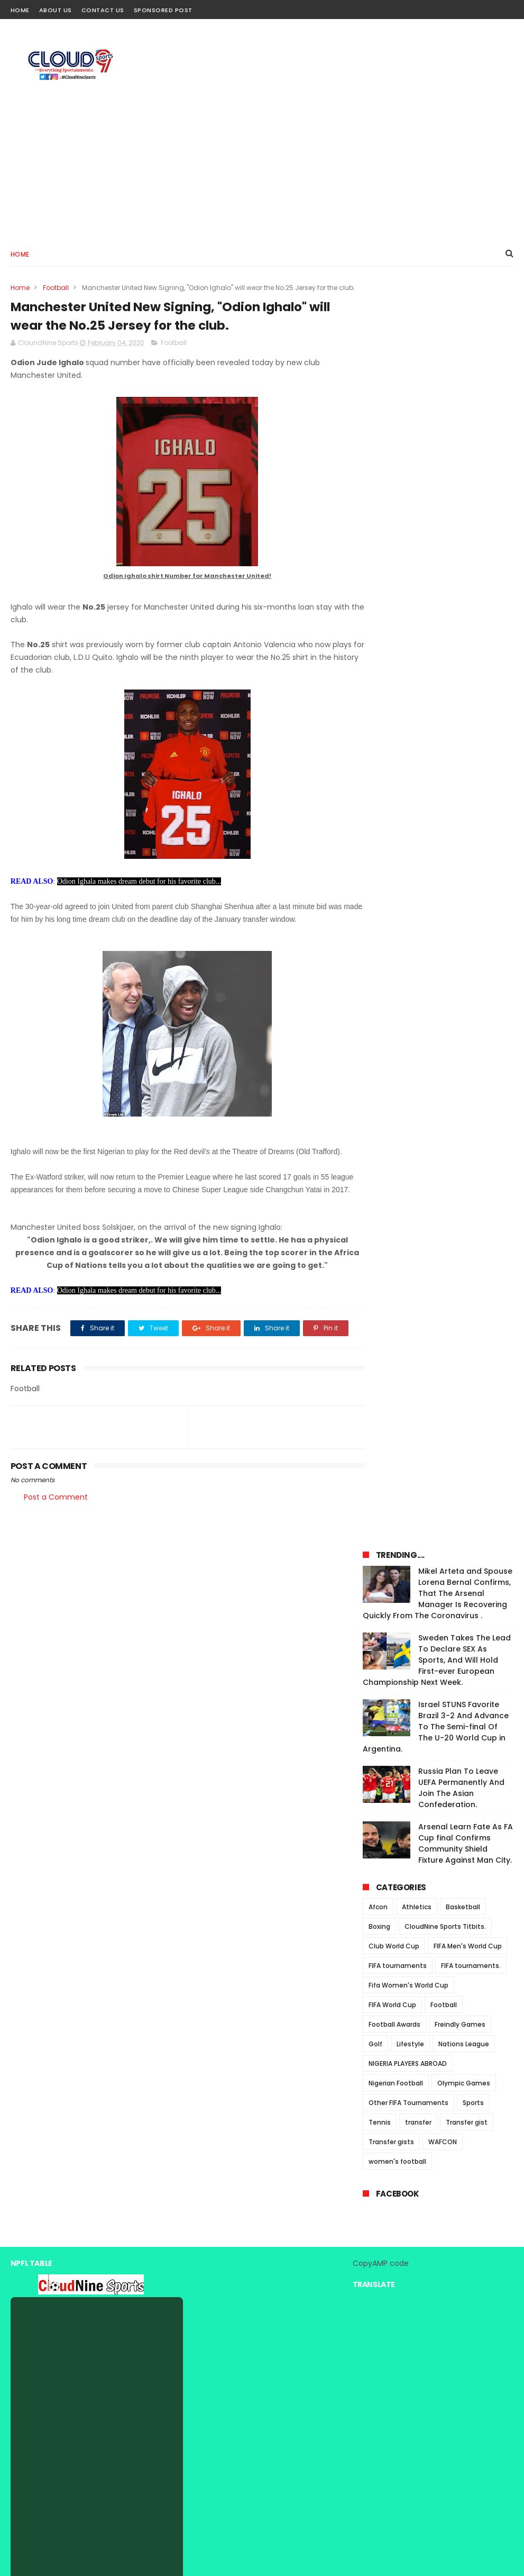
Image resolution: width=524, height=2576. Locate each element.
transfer (418, 886)
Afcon (378, 671)
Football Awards (394, 788)
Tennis (380, 886)
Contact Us (102, 10)
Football (56, 287)
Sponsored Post (163, 10)
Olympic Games (463, 847)
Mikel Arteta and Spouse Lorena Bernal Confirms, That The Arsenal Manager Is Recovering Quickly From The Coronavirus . (437, 357)
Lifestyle (410, 808)
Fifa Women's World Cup (408, 749)
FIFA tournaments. (471, 729)
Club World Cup (394, 710)
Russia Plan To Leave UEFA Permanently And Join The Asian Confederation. (461, 552)
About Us (55, 10)
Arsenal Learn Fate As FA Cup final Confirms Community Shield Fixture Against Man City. (465, 608)
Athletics (416, 671)
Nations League (463, 808)
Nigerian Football (396, 847)
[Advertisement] (320, 150)
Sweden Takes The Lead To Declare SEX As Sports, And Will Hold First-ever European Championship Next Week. (437, 424)
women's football (397, 925)
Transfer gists (391, 906)
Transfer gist (467, 886)
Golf (375, 808)
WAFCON (442, 906)
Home (20, 10)
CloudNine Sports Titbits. (445, 690)
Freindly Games (460, 788)
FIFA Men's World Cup (468, 710)
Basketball (463, 671)
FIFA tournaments (398, 729)
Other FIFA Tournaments (408, 867)
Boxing (379, 690)
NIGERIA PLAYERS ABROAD (408, 827)
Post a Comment (56, 1545)
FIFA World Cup (392, 769)
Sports (473, 867)
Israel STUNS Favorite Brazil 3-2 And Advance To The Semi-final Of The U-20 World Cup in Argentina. (436, 491)
